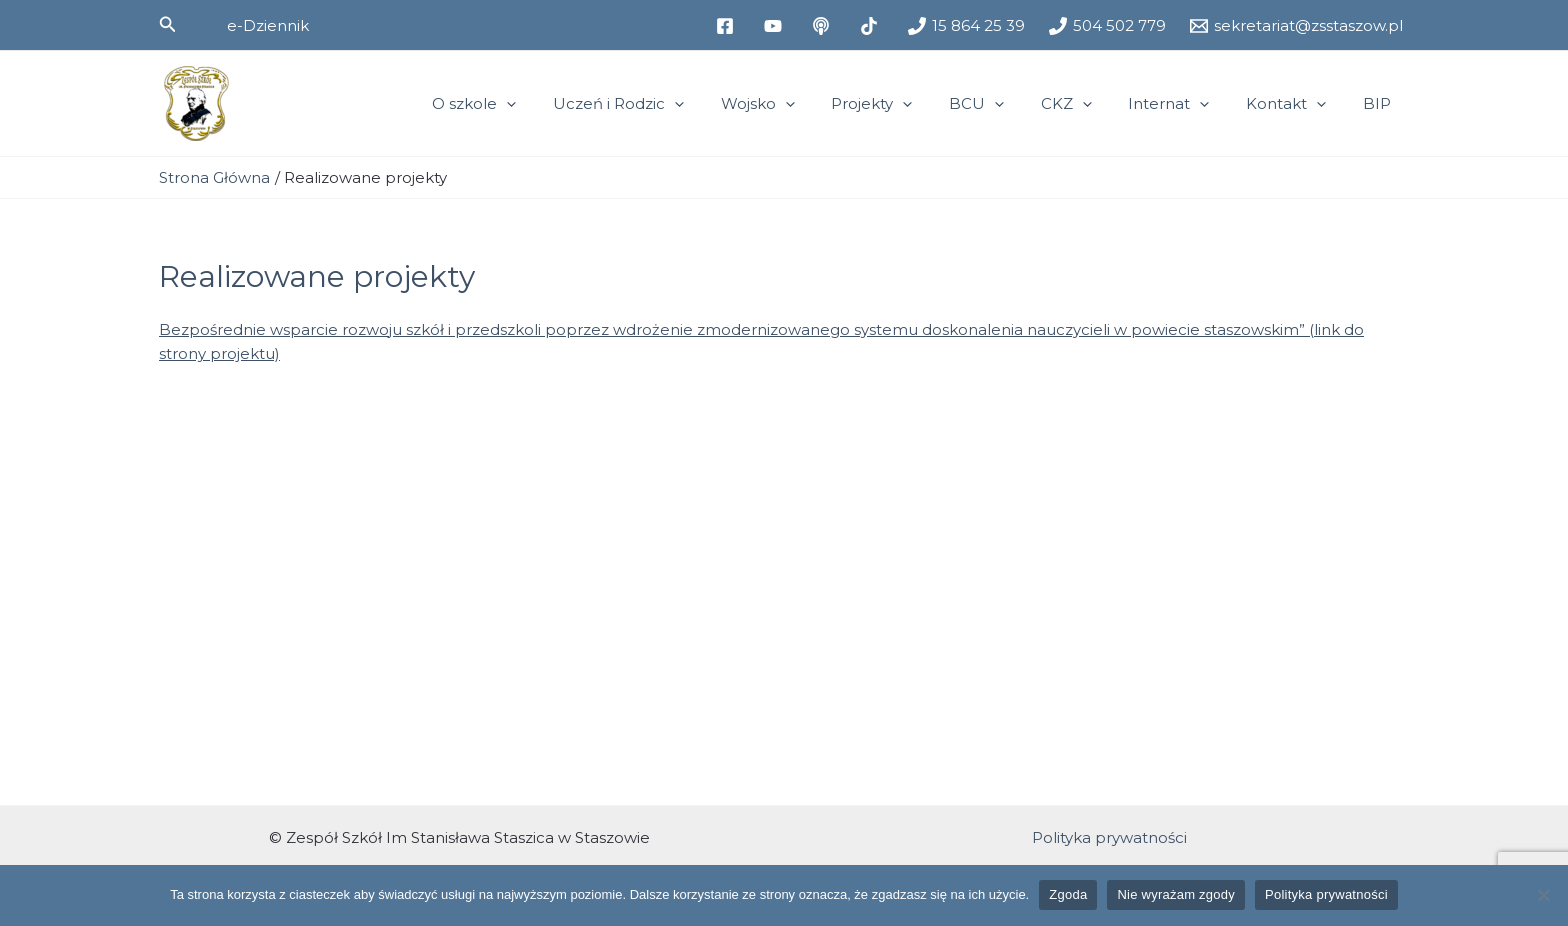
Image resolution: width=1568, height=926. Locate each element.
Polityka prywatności (1109, 837)
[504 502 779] (1107, 26)
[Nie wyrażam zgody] (1543, 895)
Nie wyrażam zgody (1176, 894)
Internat (1185, 104)
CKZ (1089, 104)
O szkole (531, 104)
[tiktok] (872, 26)
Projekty (908, 104)
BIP (1380, 103)
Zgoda (1068, 894)
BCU (1006, 104)
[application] (563, 104)
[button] (168, 25)
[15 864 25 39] (966, 26)
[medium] (824, 26)
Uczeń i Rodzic (668, 104)
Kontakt (1296, 104)
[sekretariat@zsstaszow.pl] (1296, 26)
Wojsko (801, 104)
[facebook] (728, 26)
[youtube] (776, 26)
